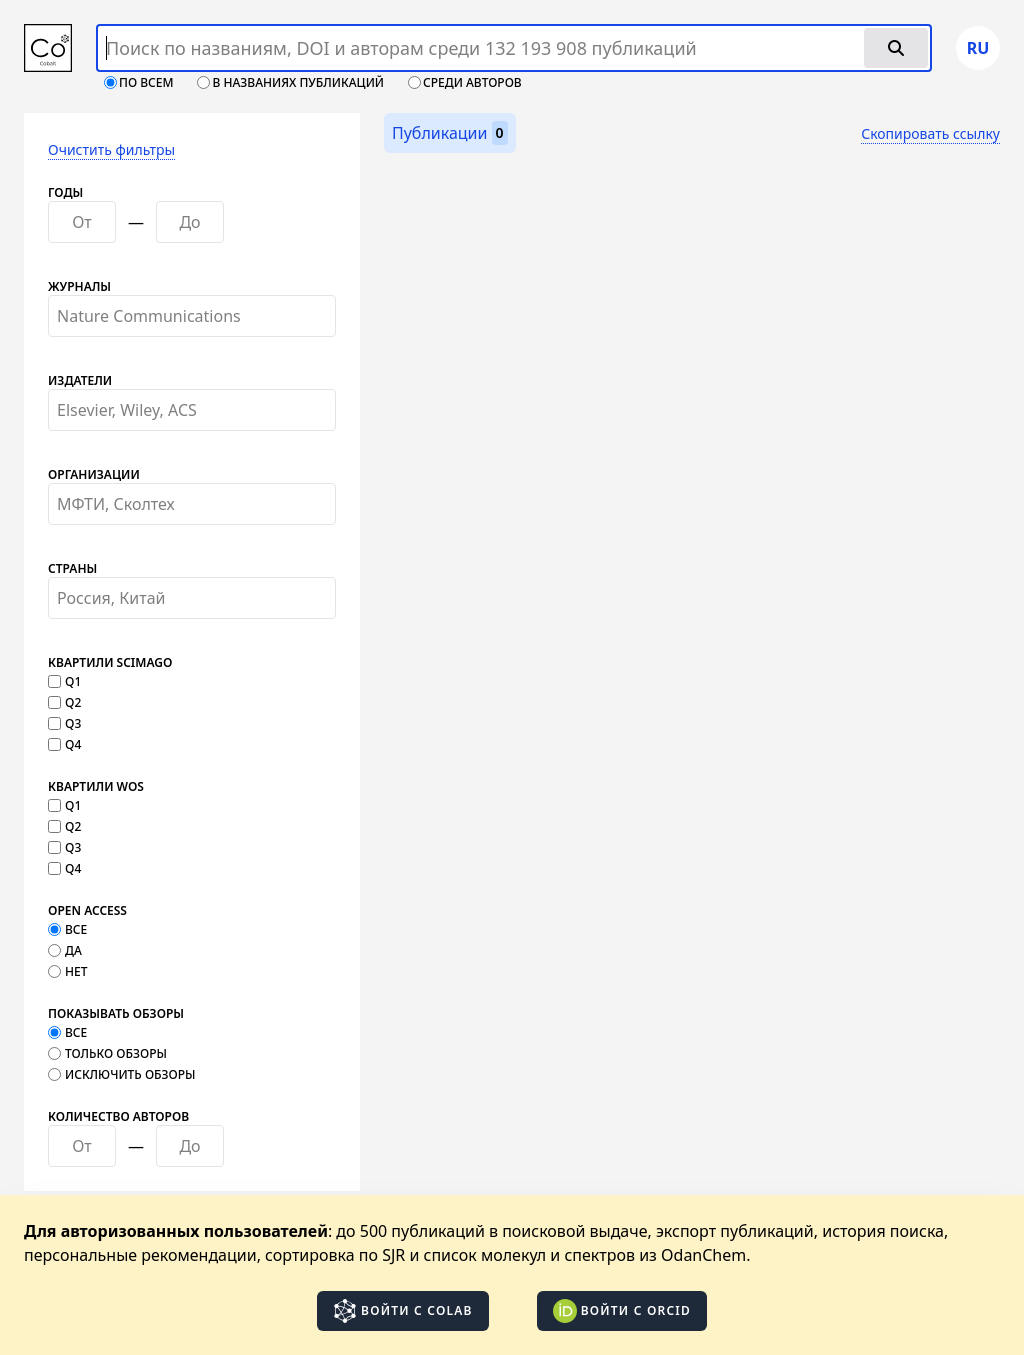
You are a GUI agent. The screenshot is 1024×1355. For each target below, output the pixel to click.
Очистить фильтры (111, 149)
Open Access (87, 911)
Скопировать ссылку (930, 133)
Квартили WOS (96, 787)
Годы (65, 193)
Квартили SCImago (110, 663)
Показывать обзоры (116, 1014)
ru (978, 48)
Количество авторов (118, 1117)
